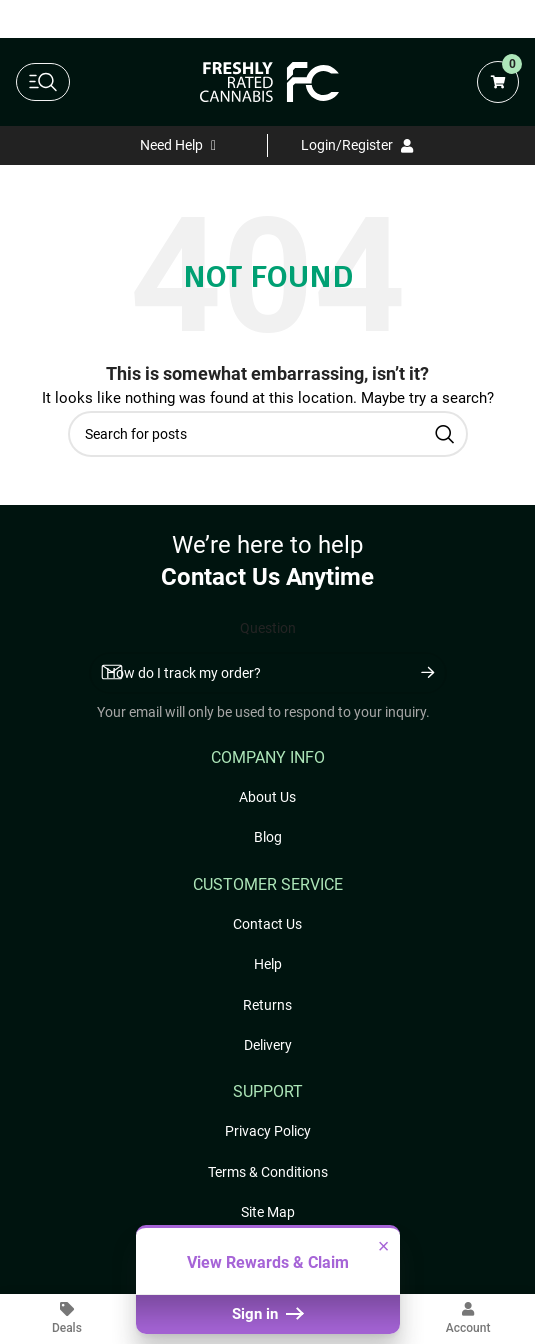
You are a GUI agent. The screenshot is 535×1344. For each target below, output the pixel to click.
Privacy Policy (268, 1131)
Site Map (268, 1212)
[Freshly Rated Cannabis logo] (270, 82)
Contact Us (267, 924)
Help (268, 964)
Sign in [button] (267, 1314)
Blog (268, 837)
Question (268, 628)
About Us (267, 797)
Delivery (268, 1045)
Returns (267, 1005)
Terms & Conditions (268, 1172)
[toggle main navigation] (43, 82)
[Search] (268, 434)
